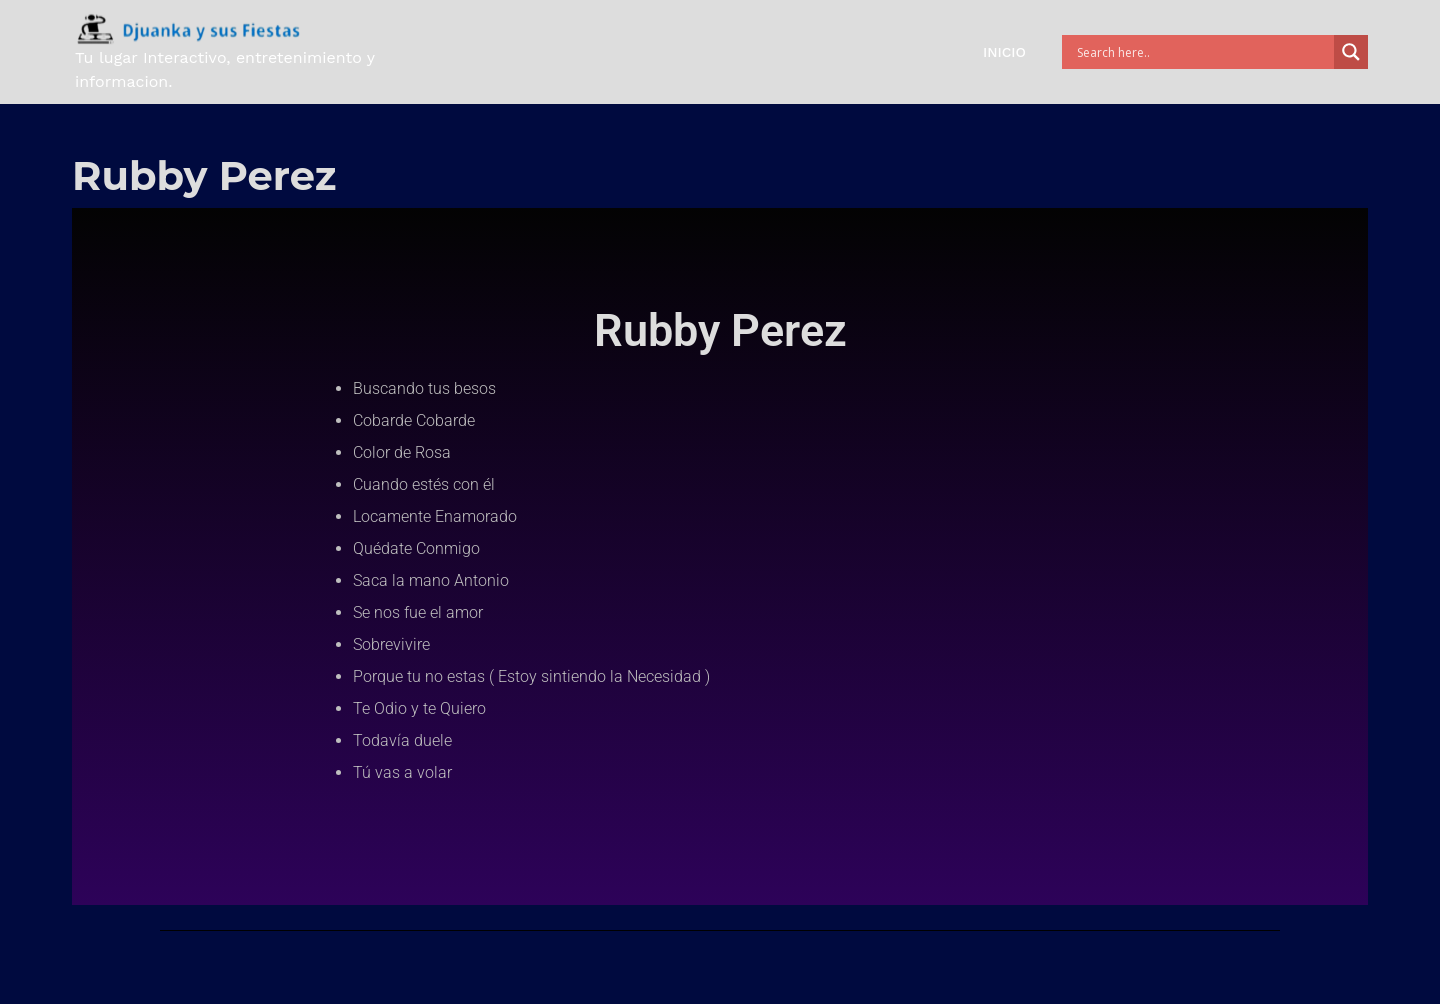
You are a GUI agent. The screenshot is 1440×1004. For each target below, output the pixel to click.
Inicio (1004, 52)
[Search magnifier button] (1351, 52)
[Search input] (1203, 52)
